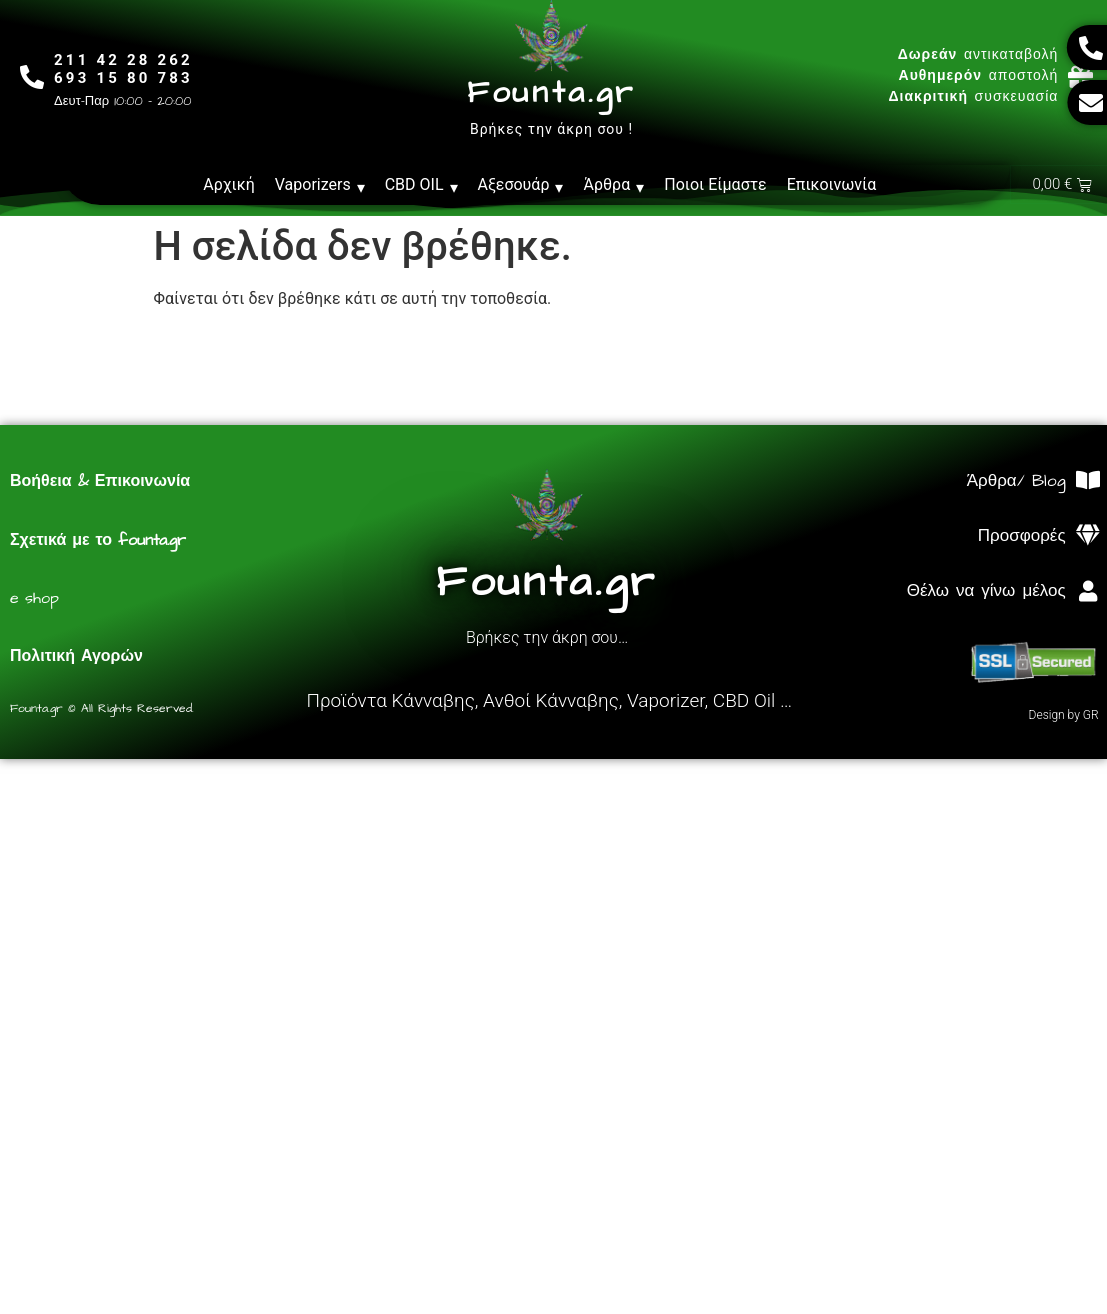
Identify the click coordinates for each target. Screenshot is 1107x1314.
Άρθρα (613, 185)
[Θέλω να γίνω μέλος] (1088, 592)
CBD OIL (421, 185)
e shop (34, 599)
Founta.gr (551, 93)
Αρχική (229, 184)
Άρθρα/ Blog (1016, 482)
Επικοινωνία (832, 184)
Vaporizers (320, 185)
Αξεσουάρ (521, 185)
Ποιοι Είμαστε (715, 184)
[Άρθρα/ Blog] (1088, 481)
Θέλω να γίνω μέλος (986, 592)
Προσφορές (1022, 537)
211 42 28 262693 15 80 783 (124, 69)
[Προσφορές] (1088, 536)
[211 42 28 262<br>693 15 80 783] (32, 76)
